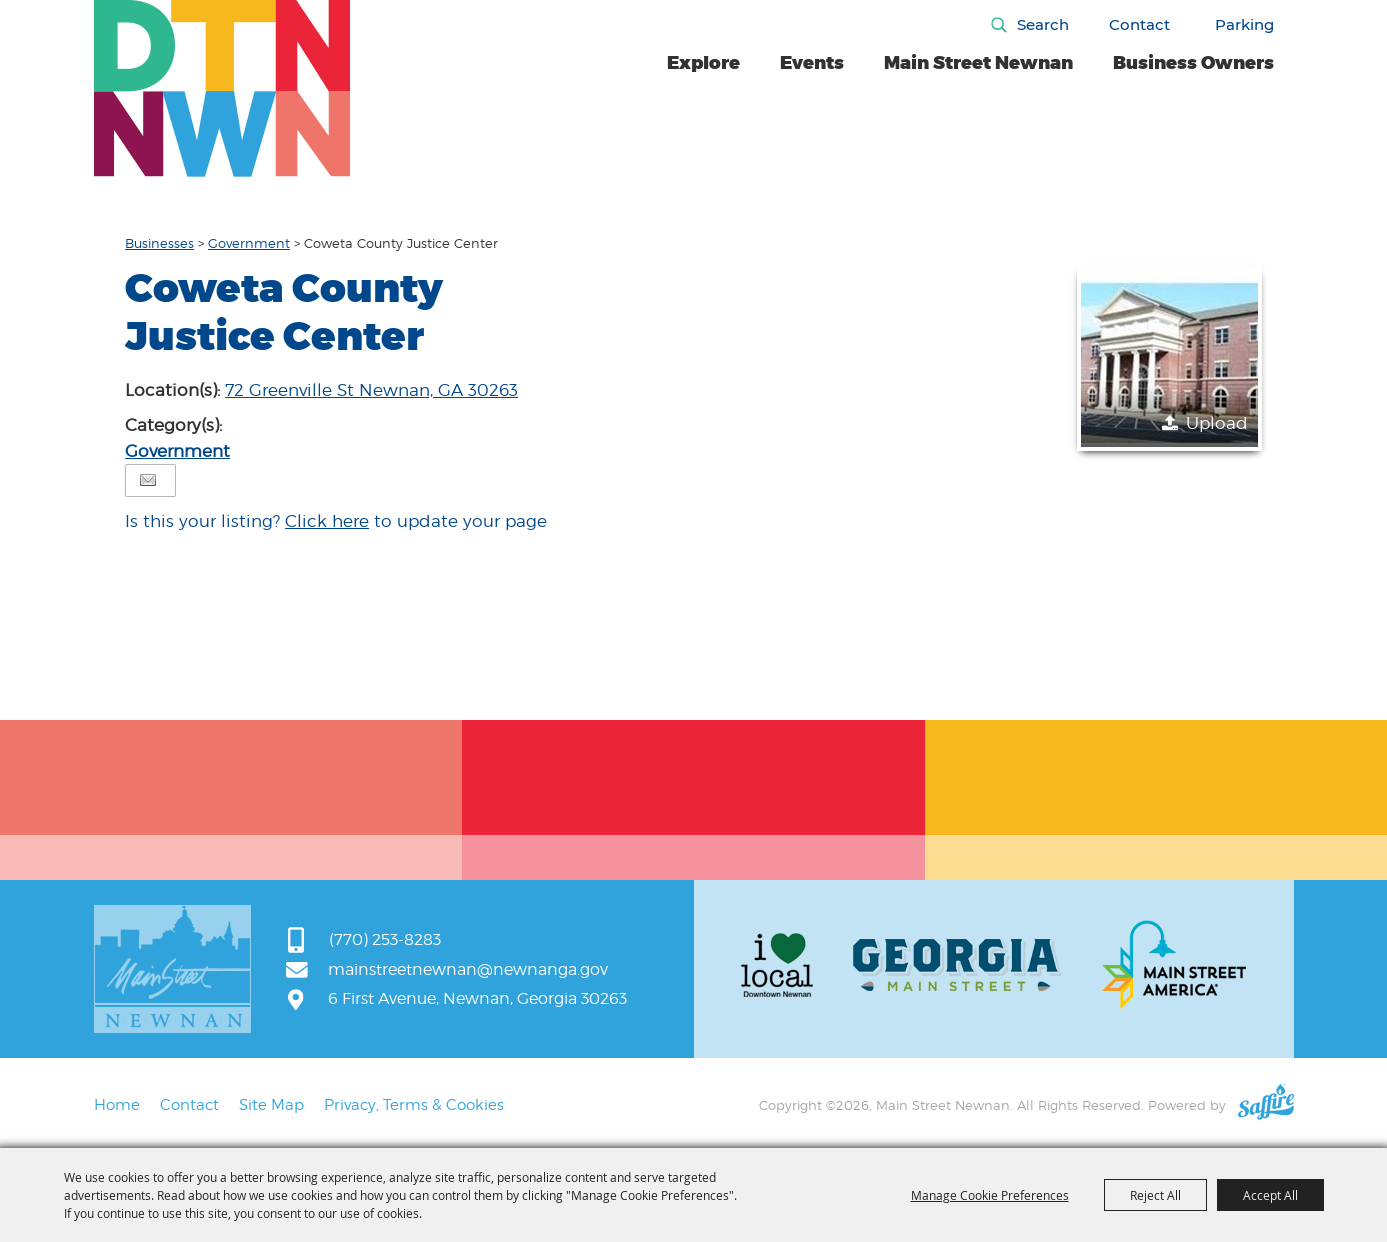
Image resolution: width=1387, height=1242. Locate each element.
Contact (1139, 24)
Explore (703, 63)
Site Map (271, 1105)
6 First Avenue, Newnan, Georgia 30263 (477, 998)
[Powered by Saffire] (1266, 1105)
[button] (1169, 358)
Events (812, 63)
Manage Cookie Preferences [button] (990, 1195)
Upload (1217, 423)
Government (249, 243)
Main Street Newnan (978, 63)
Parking (1244, 24)
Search (1043, 24)
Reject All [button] (1155, 1195)
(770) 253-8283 (385, 939)
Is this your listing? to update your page (336, 521)
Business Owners (1193, 63)
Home (117, 1105)
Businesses (159, 243)
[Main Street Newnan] (222, 88)
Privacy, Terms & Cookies (414, 1105)
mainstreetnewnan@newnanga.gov (468, 969)
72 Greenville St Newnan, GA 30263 (371, 390)
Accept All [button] (1270, 1195)
